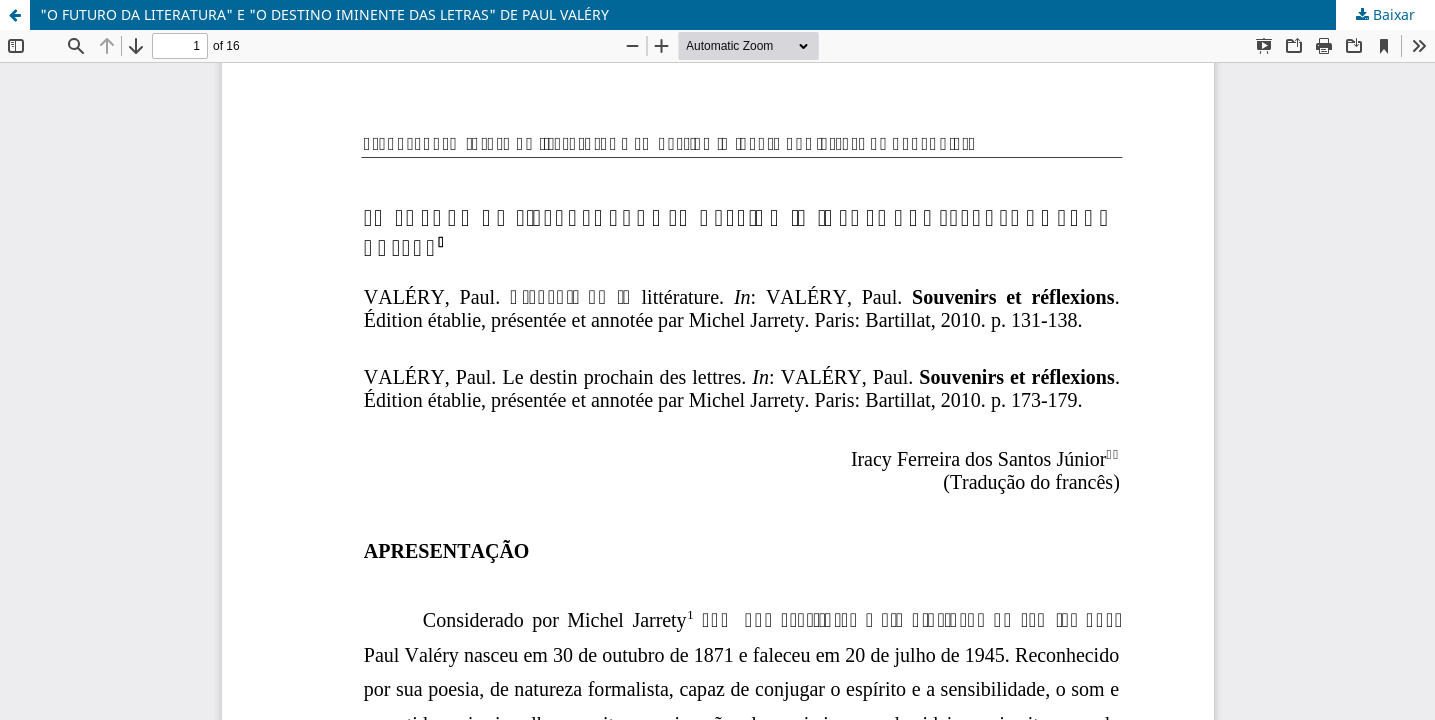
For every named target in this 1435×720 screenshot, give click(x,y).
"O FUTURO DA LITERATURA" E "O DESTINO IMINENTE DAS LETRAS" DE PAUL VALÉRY (324, 14)
